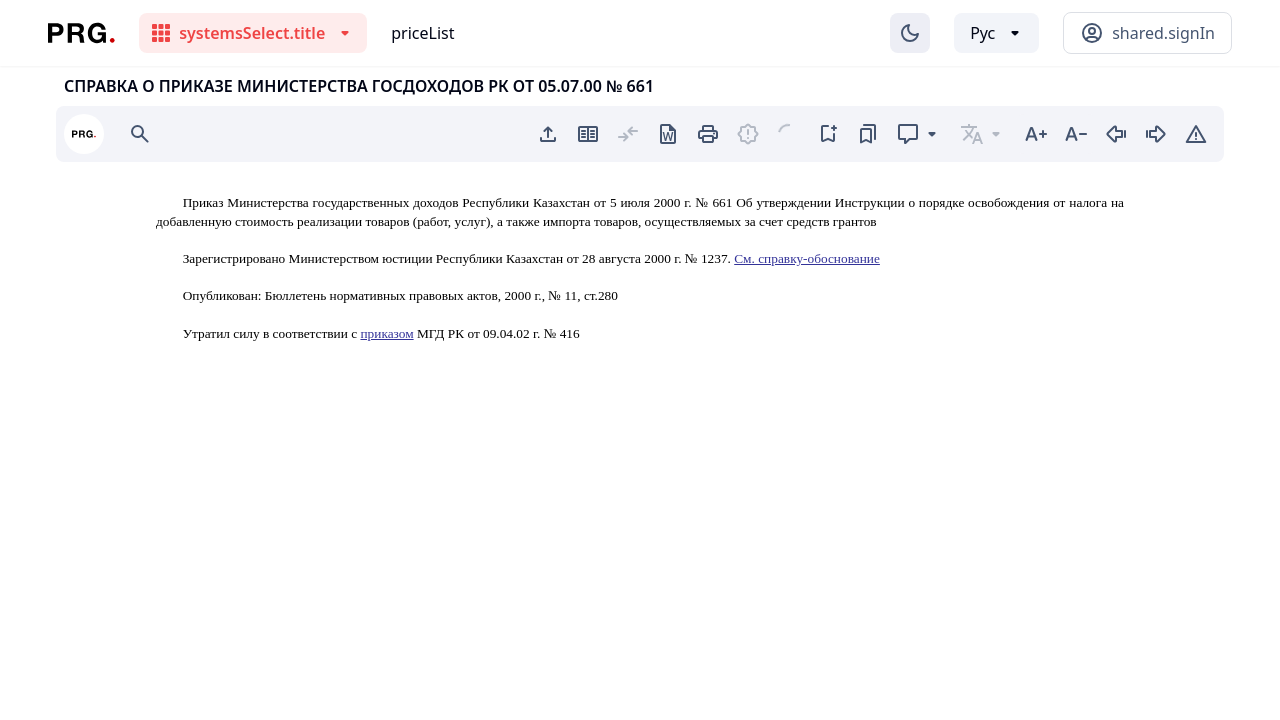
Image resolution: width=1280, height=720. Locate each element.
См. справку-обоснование (807, 258)
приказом (386, 333)
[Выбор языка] (996, 33)
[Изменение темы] (910, 33)
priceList (422, 33)
